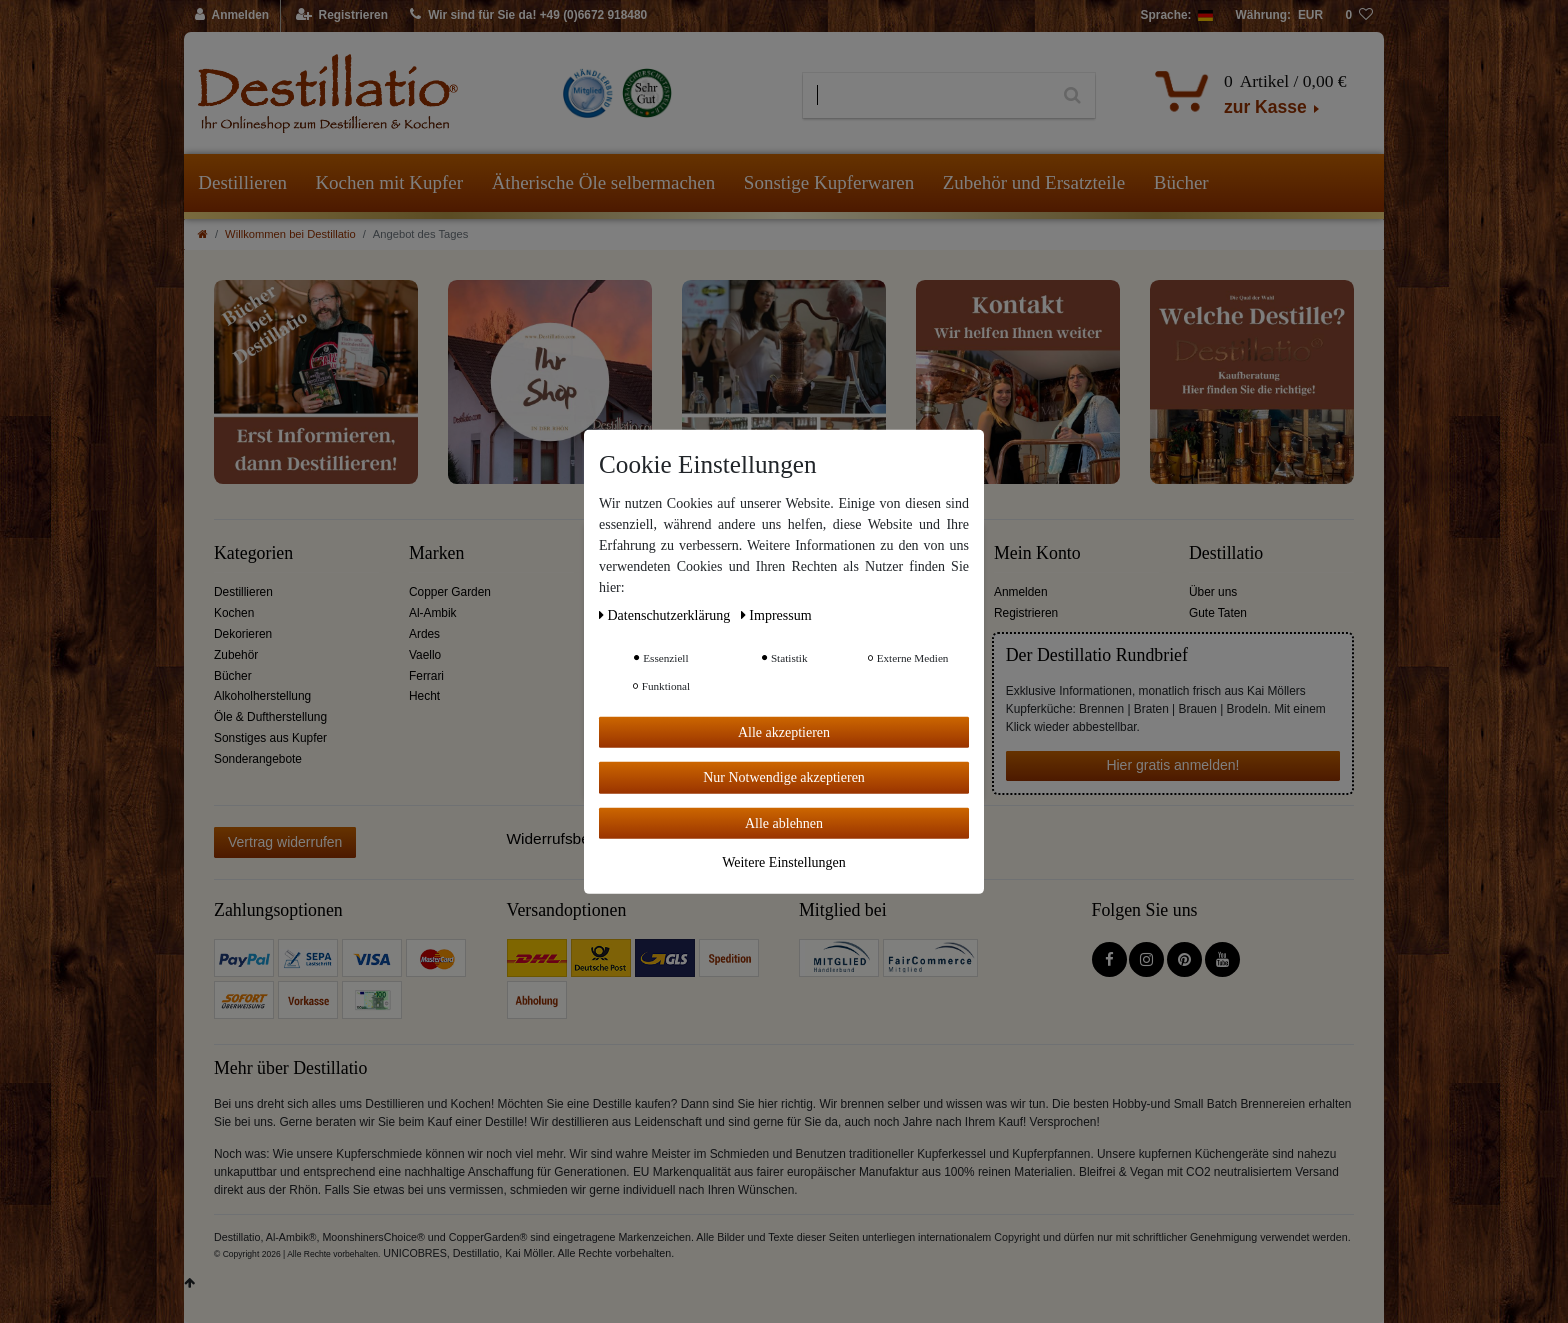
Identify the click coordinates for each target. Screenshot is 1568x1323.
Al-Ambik (433, 613)
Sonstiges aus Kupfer (270, 738)
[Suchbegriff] (926, 96)
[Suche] (1072, 96)
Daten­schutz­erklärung (666, 614)
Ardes (424, 634)
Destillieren (242, 182)
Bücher (1181, 182)
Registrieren (1026, 613)
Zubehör (236, 655)
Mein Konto (1037, 553)
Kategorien (253, 553)
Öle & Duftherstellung (270, 717)
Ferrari (426, 676)
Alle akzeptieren (784, 731)
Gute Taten (1218, 613)
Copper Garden (450, 592)
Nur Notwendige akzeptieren (784, 777)
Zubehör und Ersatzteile (1034, 182)
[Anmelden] (232, 16)
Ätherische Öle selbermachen (604, 182)
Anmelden (1021, 592)
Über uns (1213, 592)
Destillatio (1226, 553)
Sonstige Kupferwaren (829, 182)
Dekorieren (243, 634)
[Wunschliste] (1359, 16)
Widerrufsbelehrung (574, 838)
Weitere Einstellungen (784, 862)
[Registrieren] (342, 16)
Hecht (424, 696)
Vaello (425, 655)
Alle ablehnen (784, 822)
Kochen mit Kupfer (389, 182)
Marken (436, 553)
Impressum (776, 614)
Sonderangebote (258, 759)
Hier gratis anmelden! (1172, 765)
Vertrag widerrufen (285, 842)
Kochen (234, 613)
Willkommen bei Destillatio (290, 234)
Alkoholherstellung (262, 696)
